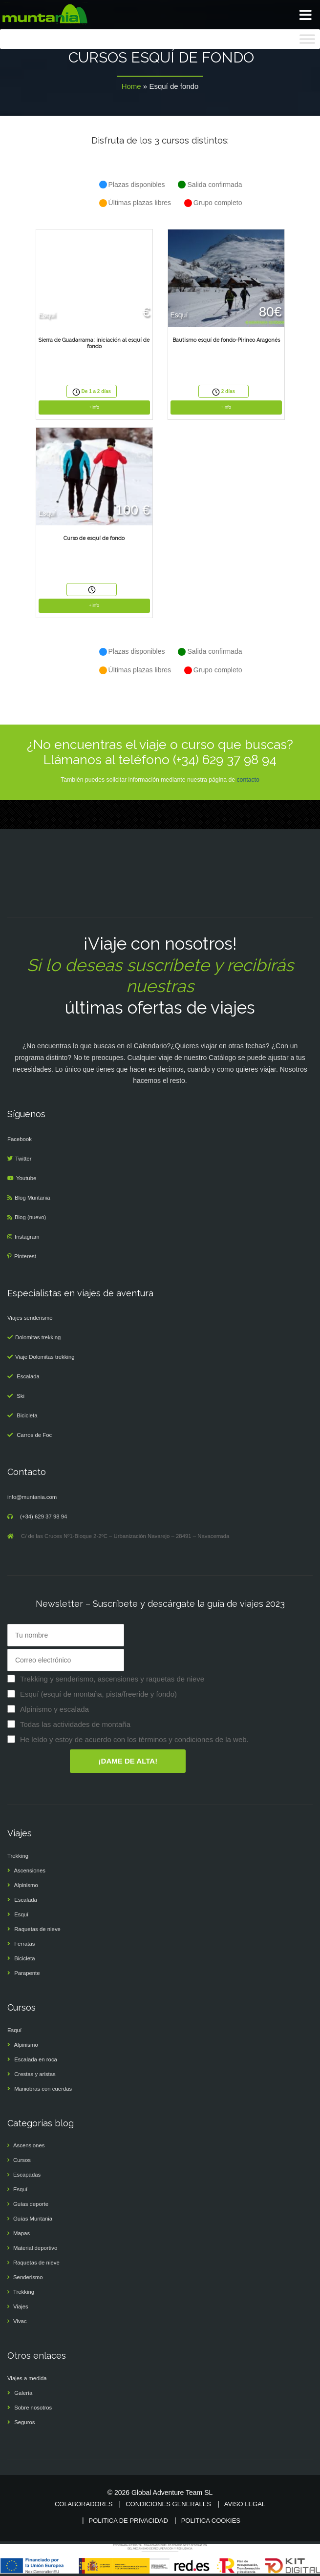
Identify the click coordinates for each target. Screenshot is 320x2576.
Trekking (17, 1856)
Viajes (20, 2306)
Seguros (24, 2422)
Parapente (27, 1973)
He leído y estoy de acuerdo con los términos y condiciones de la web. (134, 1739)
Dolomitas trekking (38, 1337)
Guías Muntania (32, 2219)
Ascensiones (29, 1870)
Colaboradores (83, 2504)
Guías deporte (30, 2204)
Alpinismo (26, 1885)
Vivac (20, 2321)
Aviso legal (244, 2504)
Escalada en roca (35, 2059)
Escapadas (27, 2175)
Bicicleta (27, 1415)
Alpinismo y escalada (54, 1709)
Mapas (21, 2233)
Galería (23, 2393)
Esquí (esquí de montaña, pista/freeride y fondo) (98, 1694)
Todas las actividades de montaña (75, 1724)
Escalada (28, 1376)
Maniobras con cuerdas (43, 2089)
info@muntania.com (32, 1497)
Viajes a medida (27, 2378)
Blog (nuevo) (30, 1217)
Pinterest (25, 1256)
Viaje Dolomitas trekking (45, 1357)
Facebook (19, 1139)
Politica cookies (210, 2520)
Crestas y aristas (35, 2074)
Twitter (23, 1159)
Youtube (26, 1178)
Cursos (22, 2160)
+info (94, 407)
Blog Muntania (32, 1198)
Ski (20, 1396)
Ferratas (24, 1944)
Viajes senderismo (30, 1318)
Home (131, 86)
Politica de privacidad (128, 2520)
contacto (247, 779)
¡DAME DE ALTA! (128, 1761)
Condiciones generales (168, 2504)
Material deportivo (35, 2248)
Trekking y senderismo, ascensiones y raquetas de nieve (112, 1679)
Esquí (21, 1914)
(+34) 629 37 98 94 (43, 1516)
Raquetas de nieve (37, 1929)
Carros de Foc (34, 1435)
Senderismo (28, 2277)
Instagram (27, 1237)
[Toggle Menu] (307, 38)
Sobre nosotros (33, 2407)
